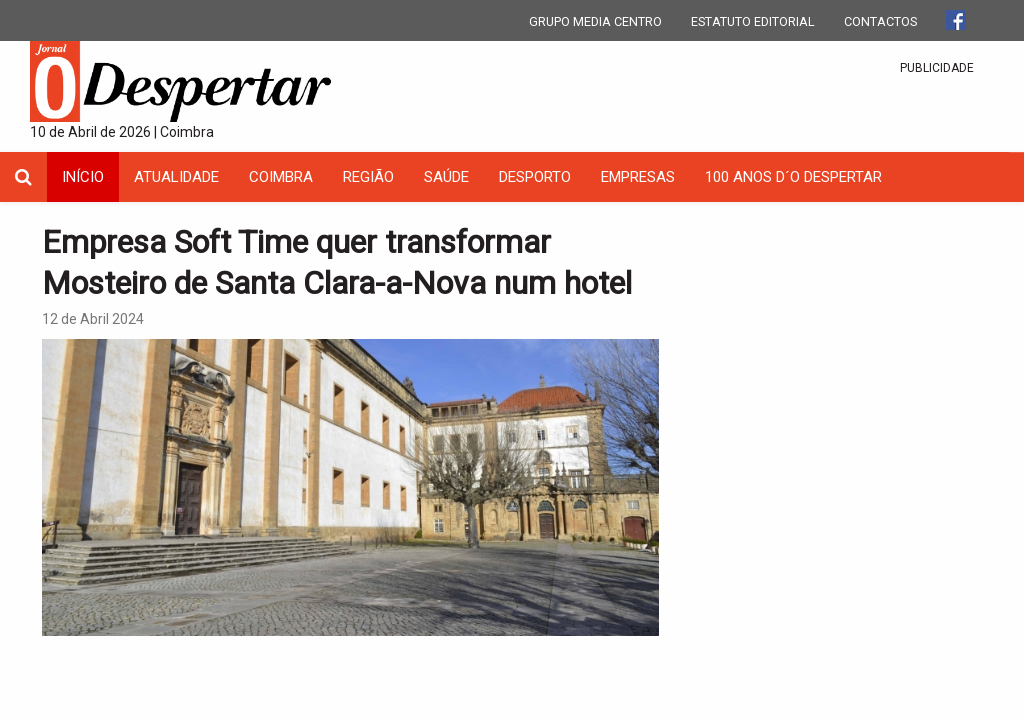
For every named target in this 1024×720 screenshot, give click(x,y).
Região (368, 177)
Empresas (638, 177)
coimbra (281, 177)
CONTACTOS (880, 21)
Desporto (535, 177)
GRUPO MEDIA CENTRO (595, 21)
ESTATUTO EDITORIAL (753, 21)
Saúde (446, 177)
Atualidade (176, 177)
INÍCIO (83, 177)
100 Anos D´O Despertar (793, 177)
